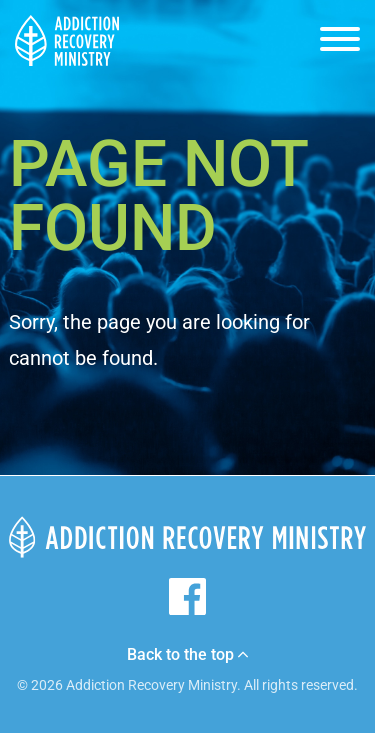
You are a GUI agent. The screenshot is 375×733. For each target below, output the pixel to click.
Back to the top (187, 655)
